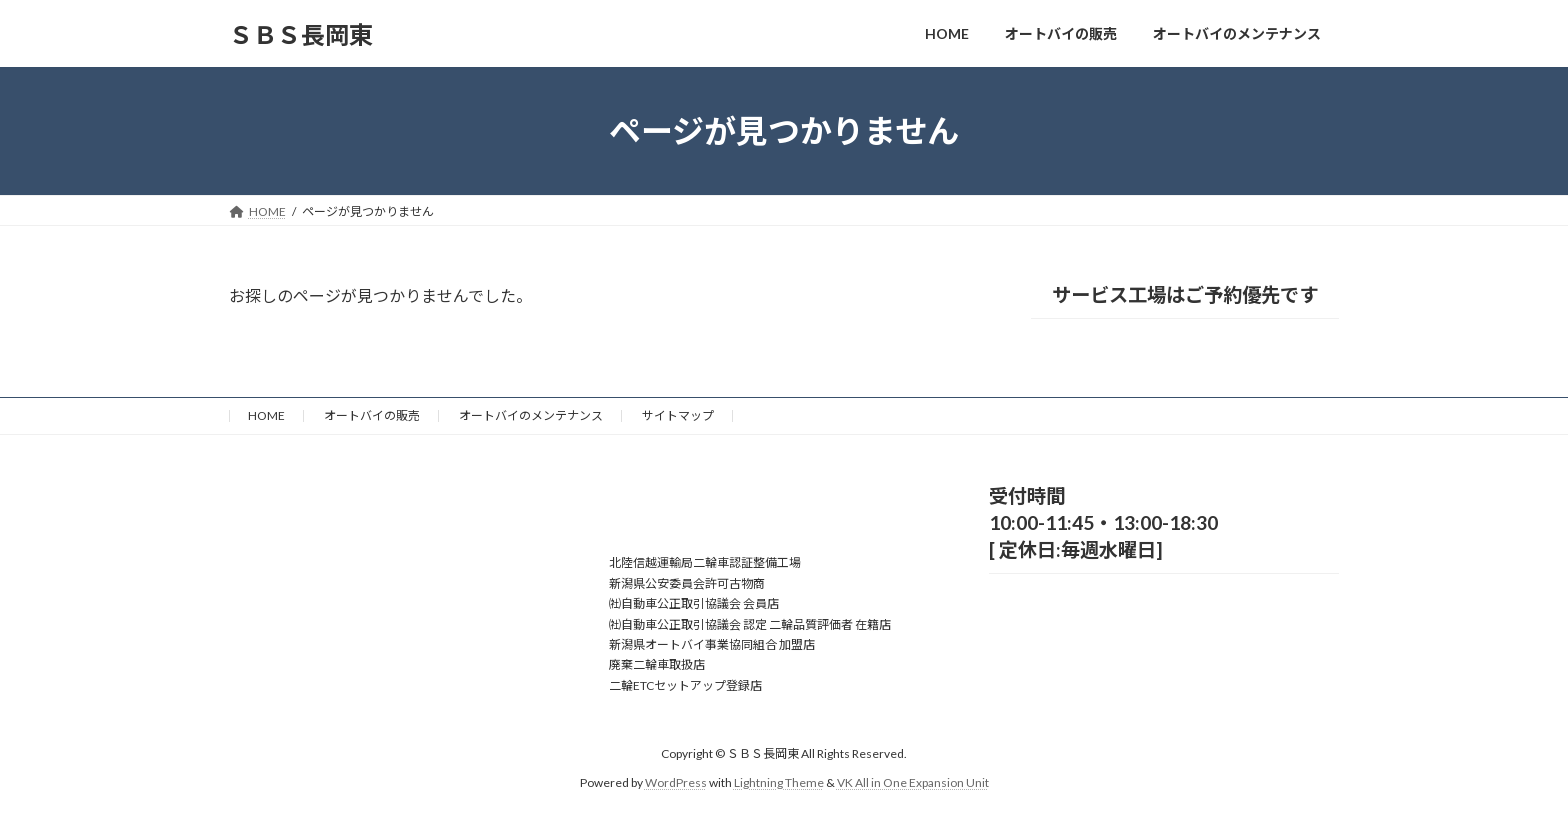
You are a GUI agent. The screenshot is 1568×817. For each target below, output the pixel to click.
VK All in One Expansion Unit (913, 782)
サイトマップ (678, 415)
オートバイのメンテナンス (531, 415)
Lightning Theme (779, 782)
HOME (266, 415)
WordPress (676, 782)
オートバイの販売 (372, 415)
